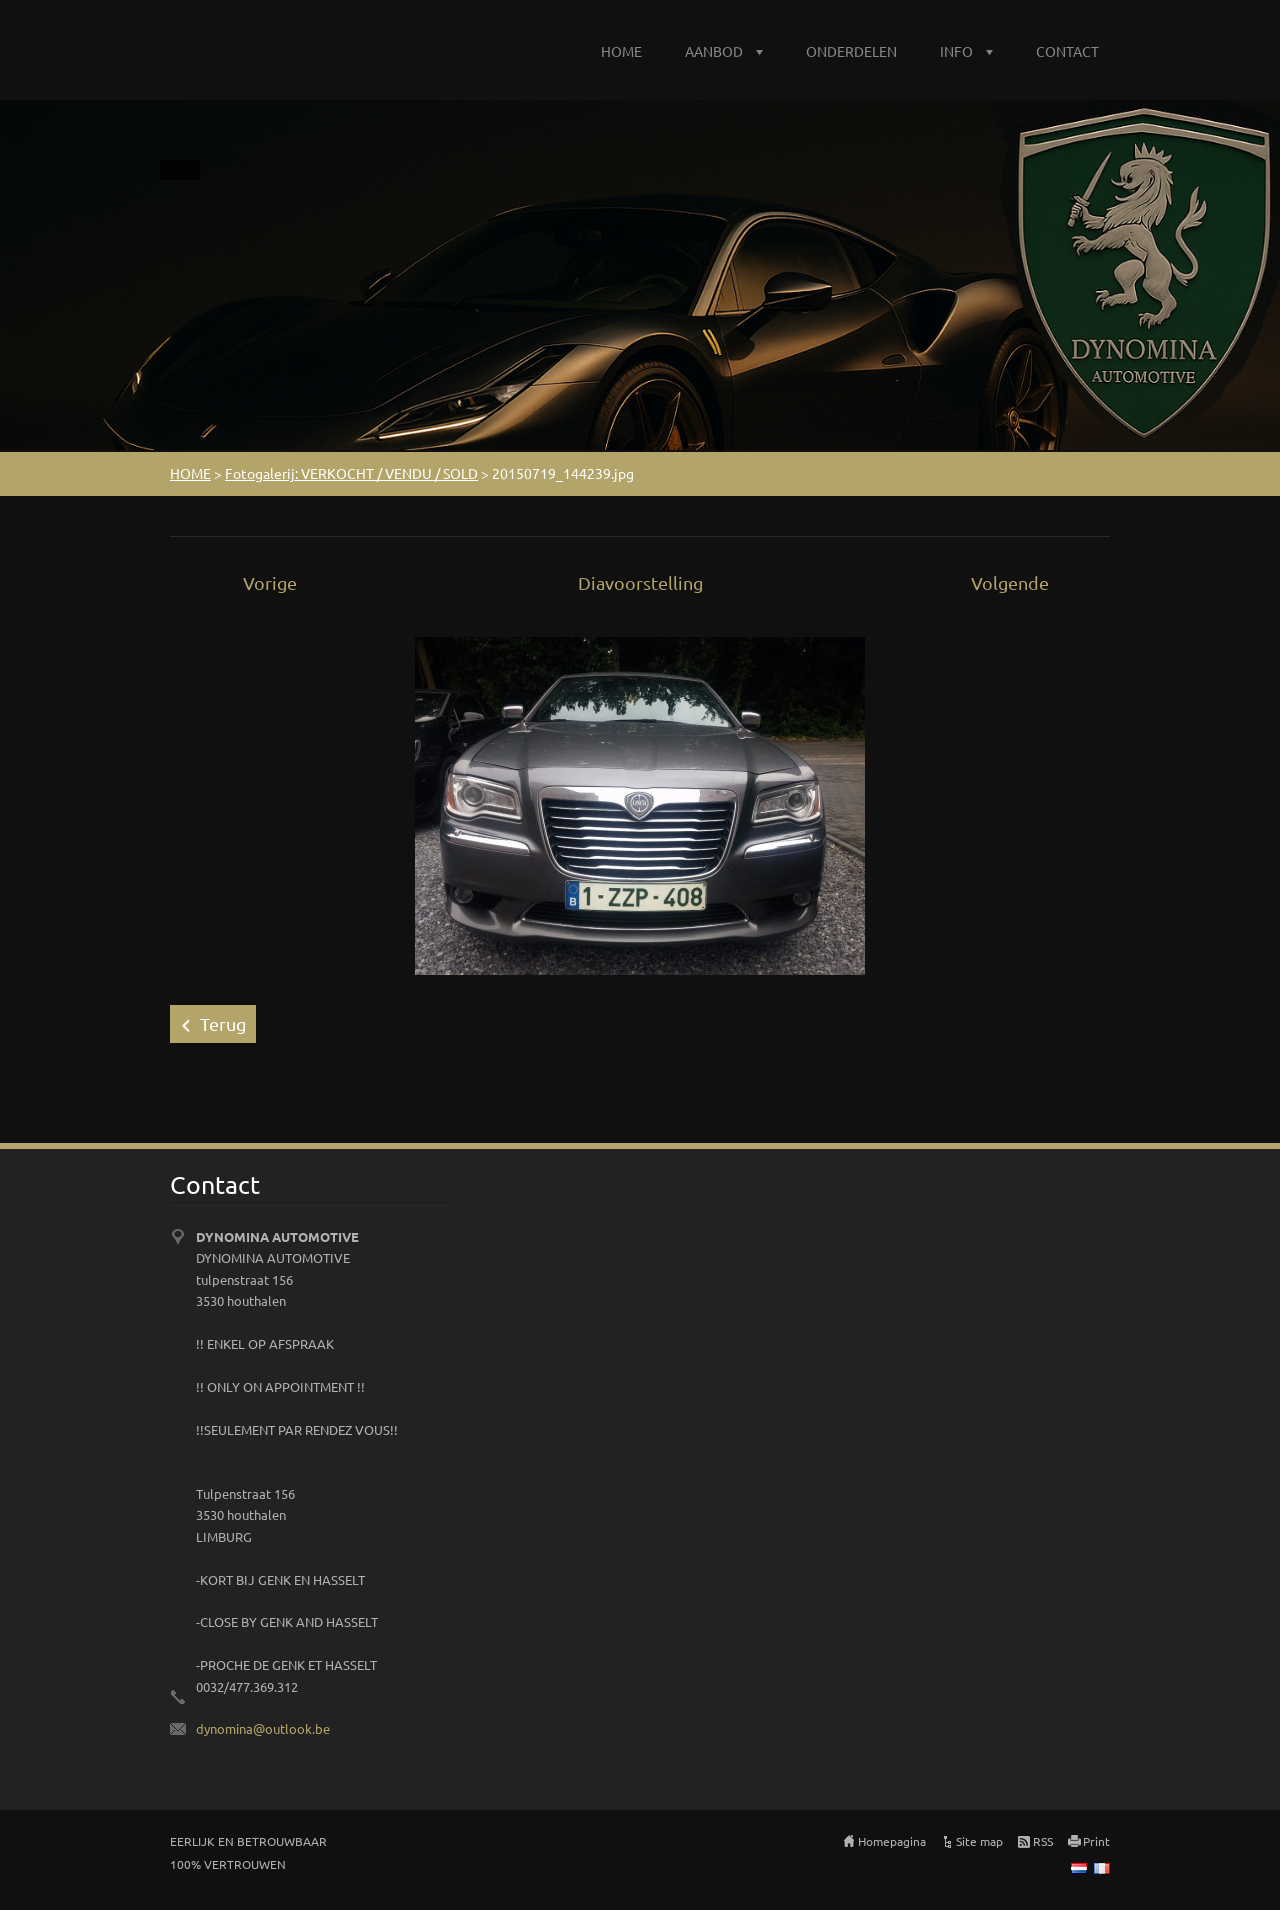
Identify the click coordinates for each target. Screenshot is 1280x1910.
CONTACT (1067, 51)
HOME (621, 51)
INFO (956, 51)
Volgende (1010, 582)
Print (1096, 1841)
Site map (979, 1841)
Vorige (270, 582)
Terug (223, 1023)
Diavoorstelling (640, 582)
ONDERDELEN (851, 51)
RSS (1043, 1841)
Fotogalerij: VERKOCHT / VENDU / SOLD (351, 473)
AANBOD (714, 51)
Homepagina (892, 1841)
